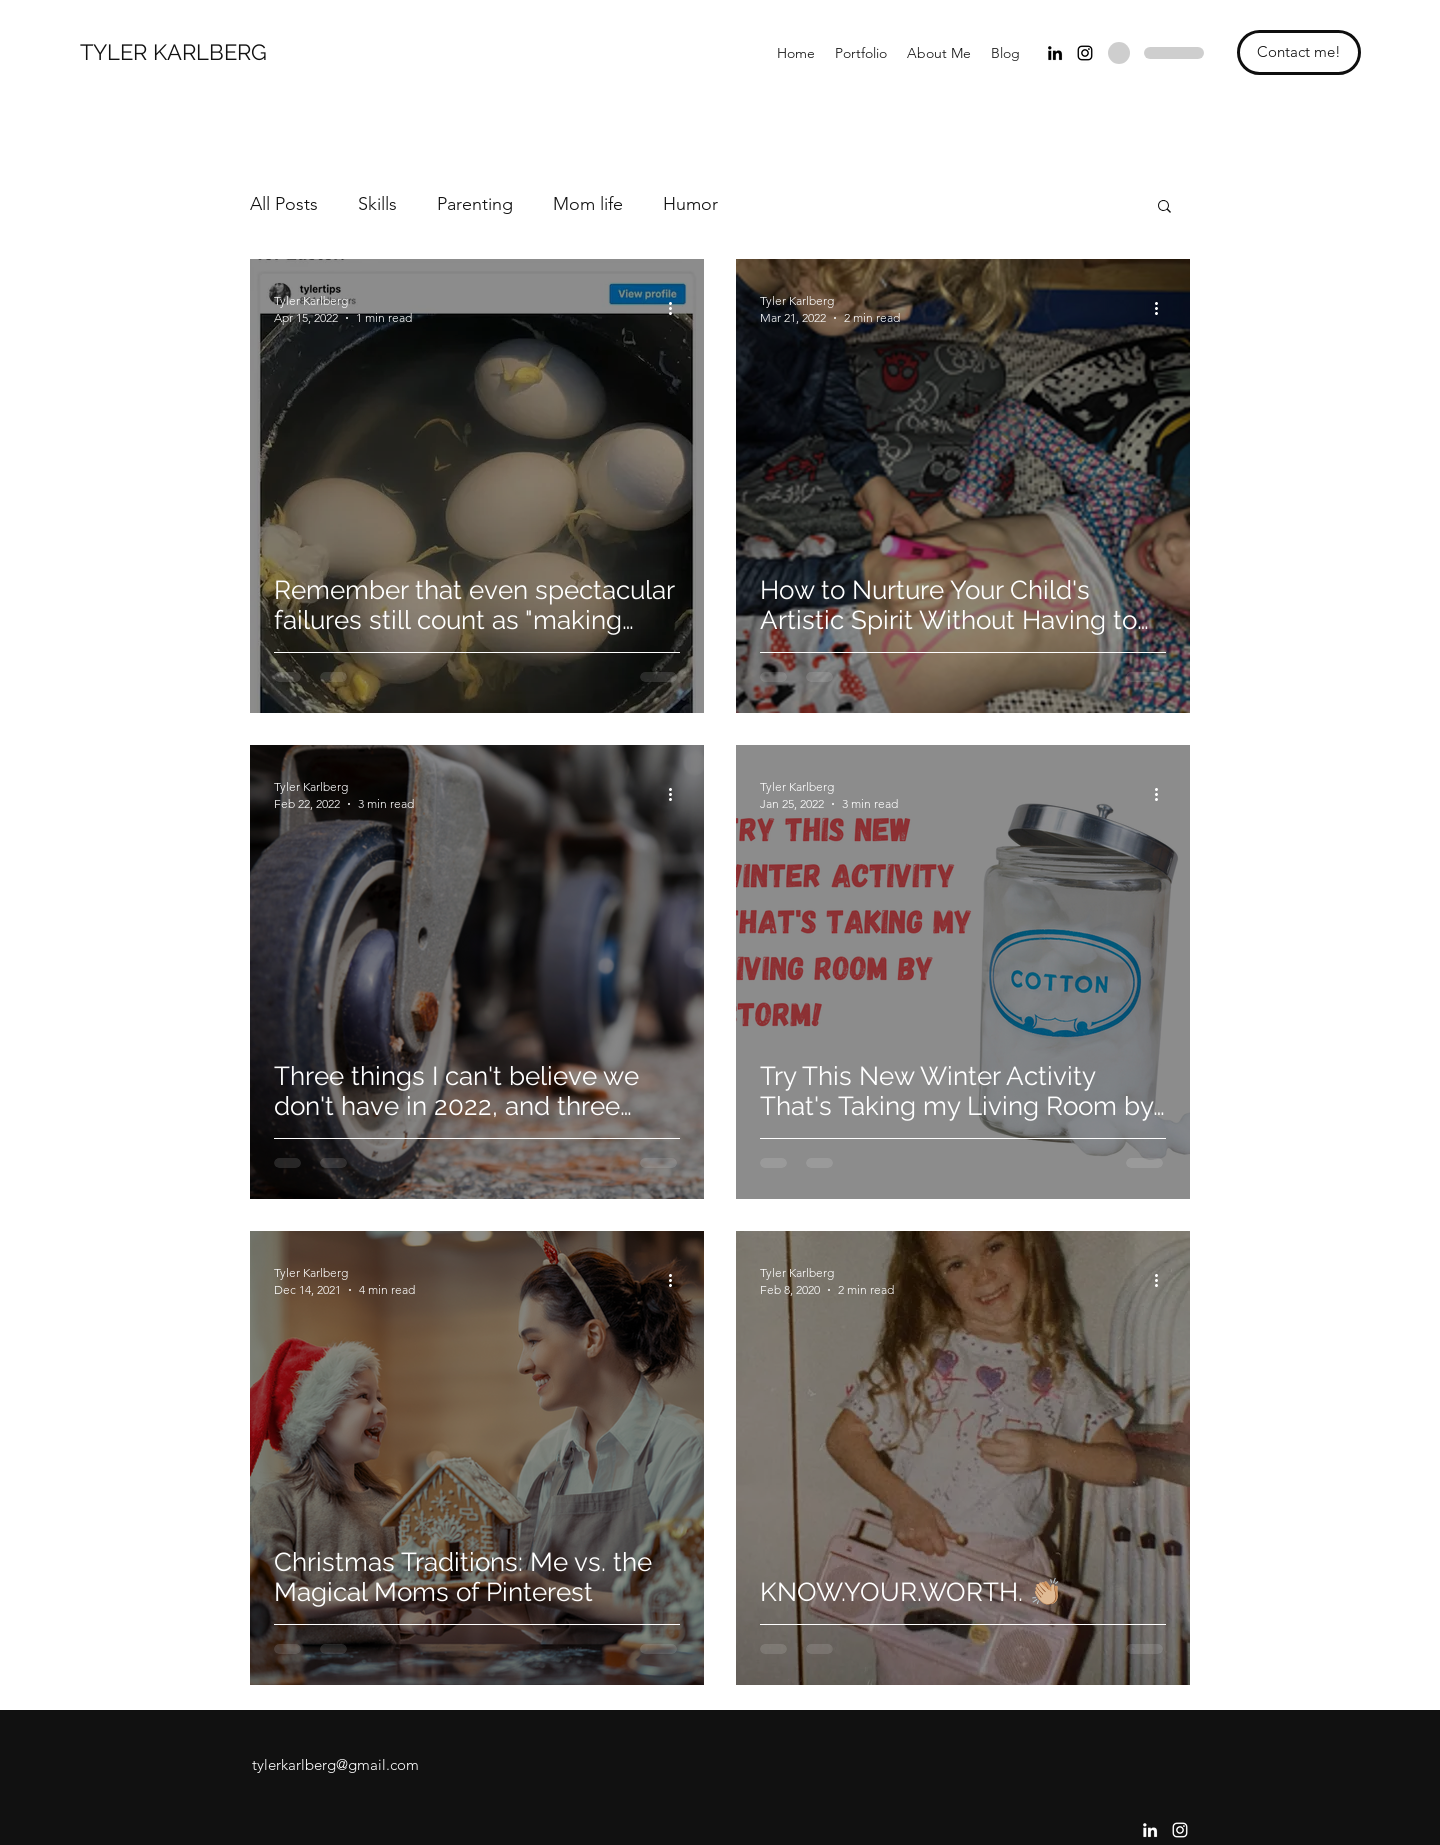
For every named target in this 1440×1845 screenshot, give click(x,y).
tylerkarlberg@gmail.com (335, 1764)
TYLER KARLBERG (173, 52)
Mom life (588, 204)
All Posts (284, 204)
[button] (1164, 207)
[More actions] (677, 308)
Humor (690, 204)
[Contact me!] (1299, 52)
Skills (377, 204)
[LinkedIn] (1055, 53)
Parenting (475, 204)
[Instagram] (1085, 53)
